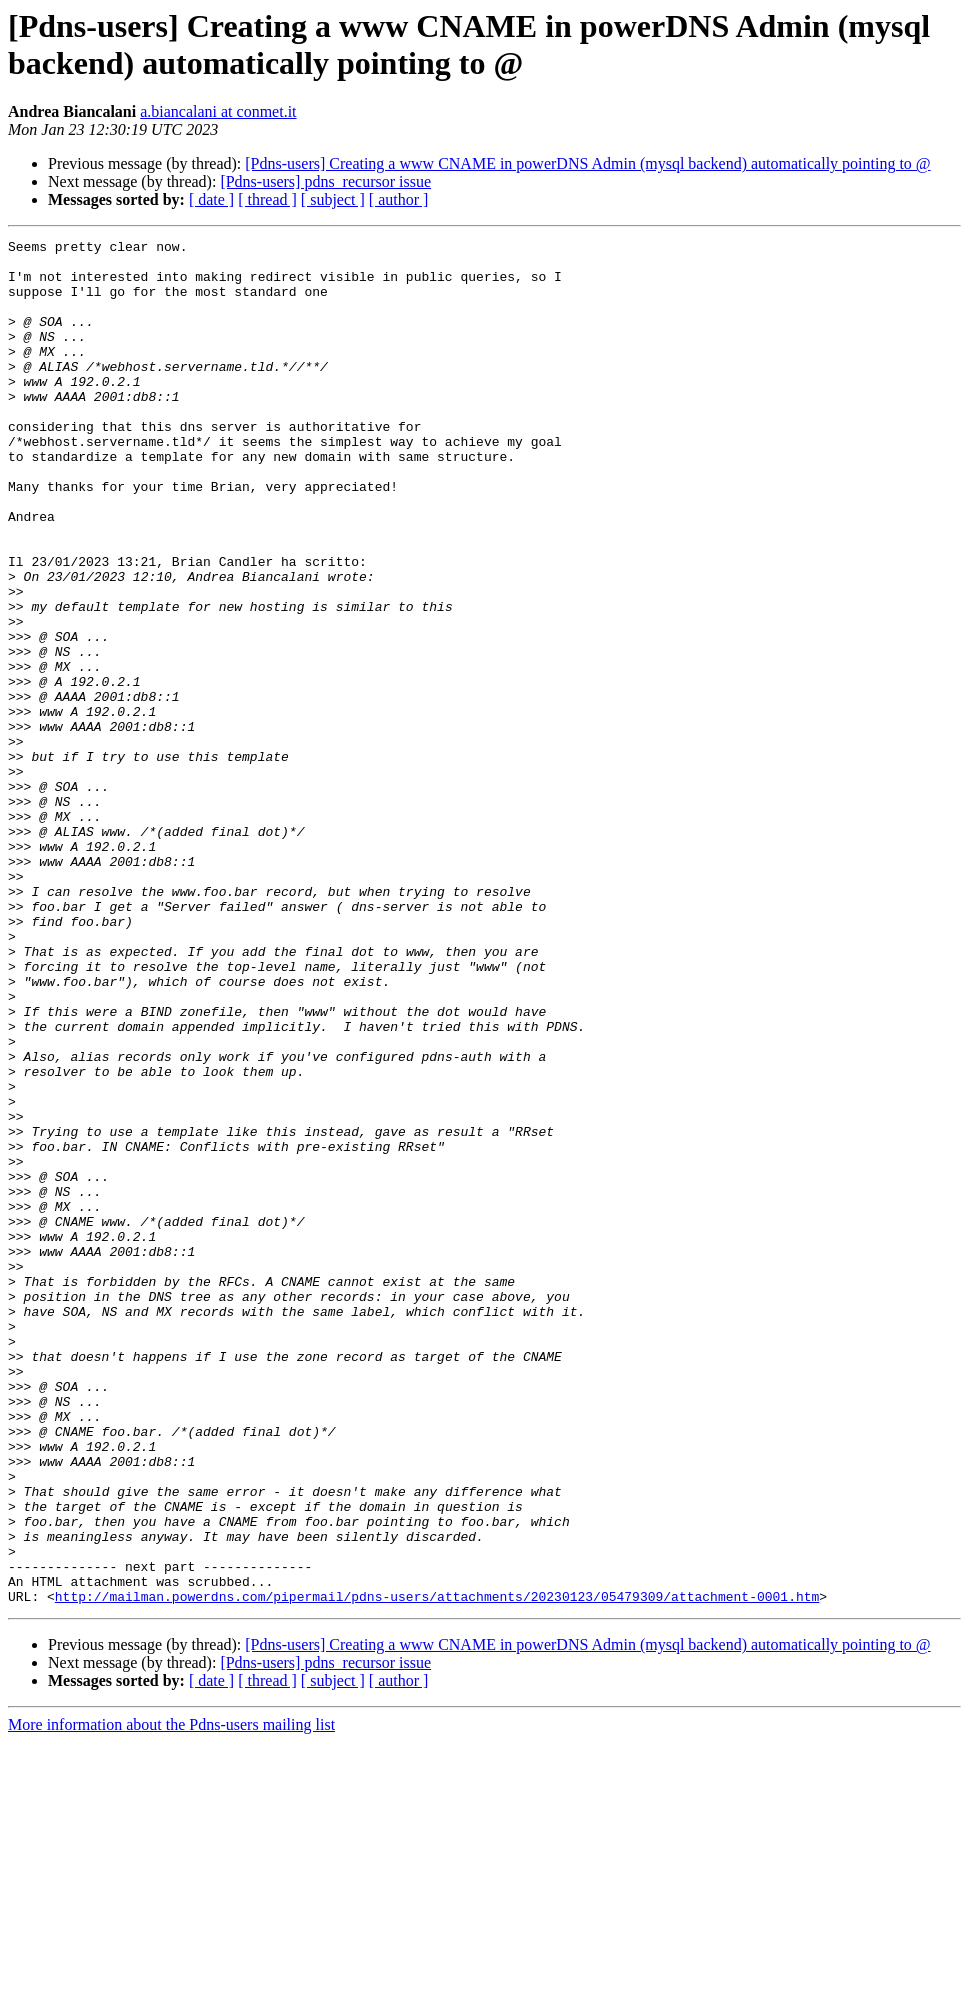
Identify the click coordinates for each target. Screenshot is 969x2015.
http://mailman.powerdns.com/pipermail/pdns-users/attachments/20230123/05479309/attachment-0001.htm (437, 1869)
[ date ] (211, 199)
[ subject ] (333, 199)
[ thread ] (267, 199)
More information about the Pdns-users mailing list (171, 1997)
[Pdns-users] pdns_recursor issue (325, 181)
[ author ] (399, 199)
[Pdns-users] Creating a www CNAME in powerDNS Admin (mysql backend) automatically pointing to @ (587, 163)
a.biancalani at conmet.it (218, 111)
